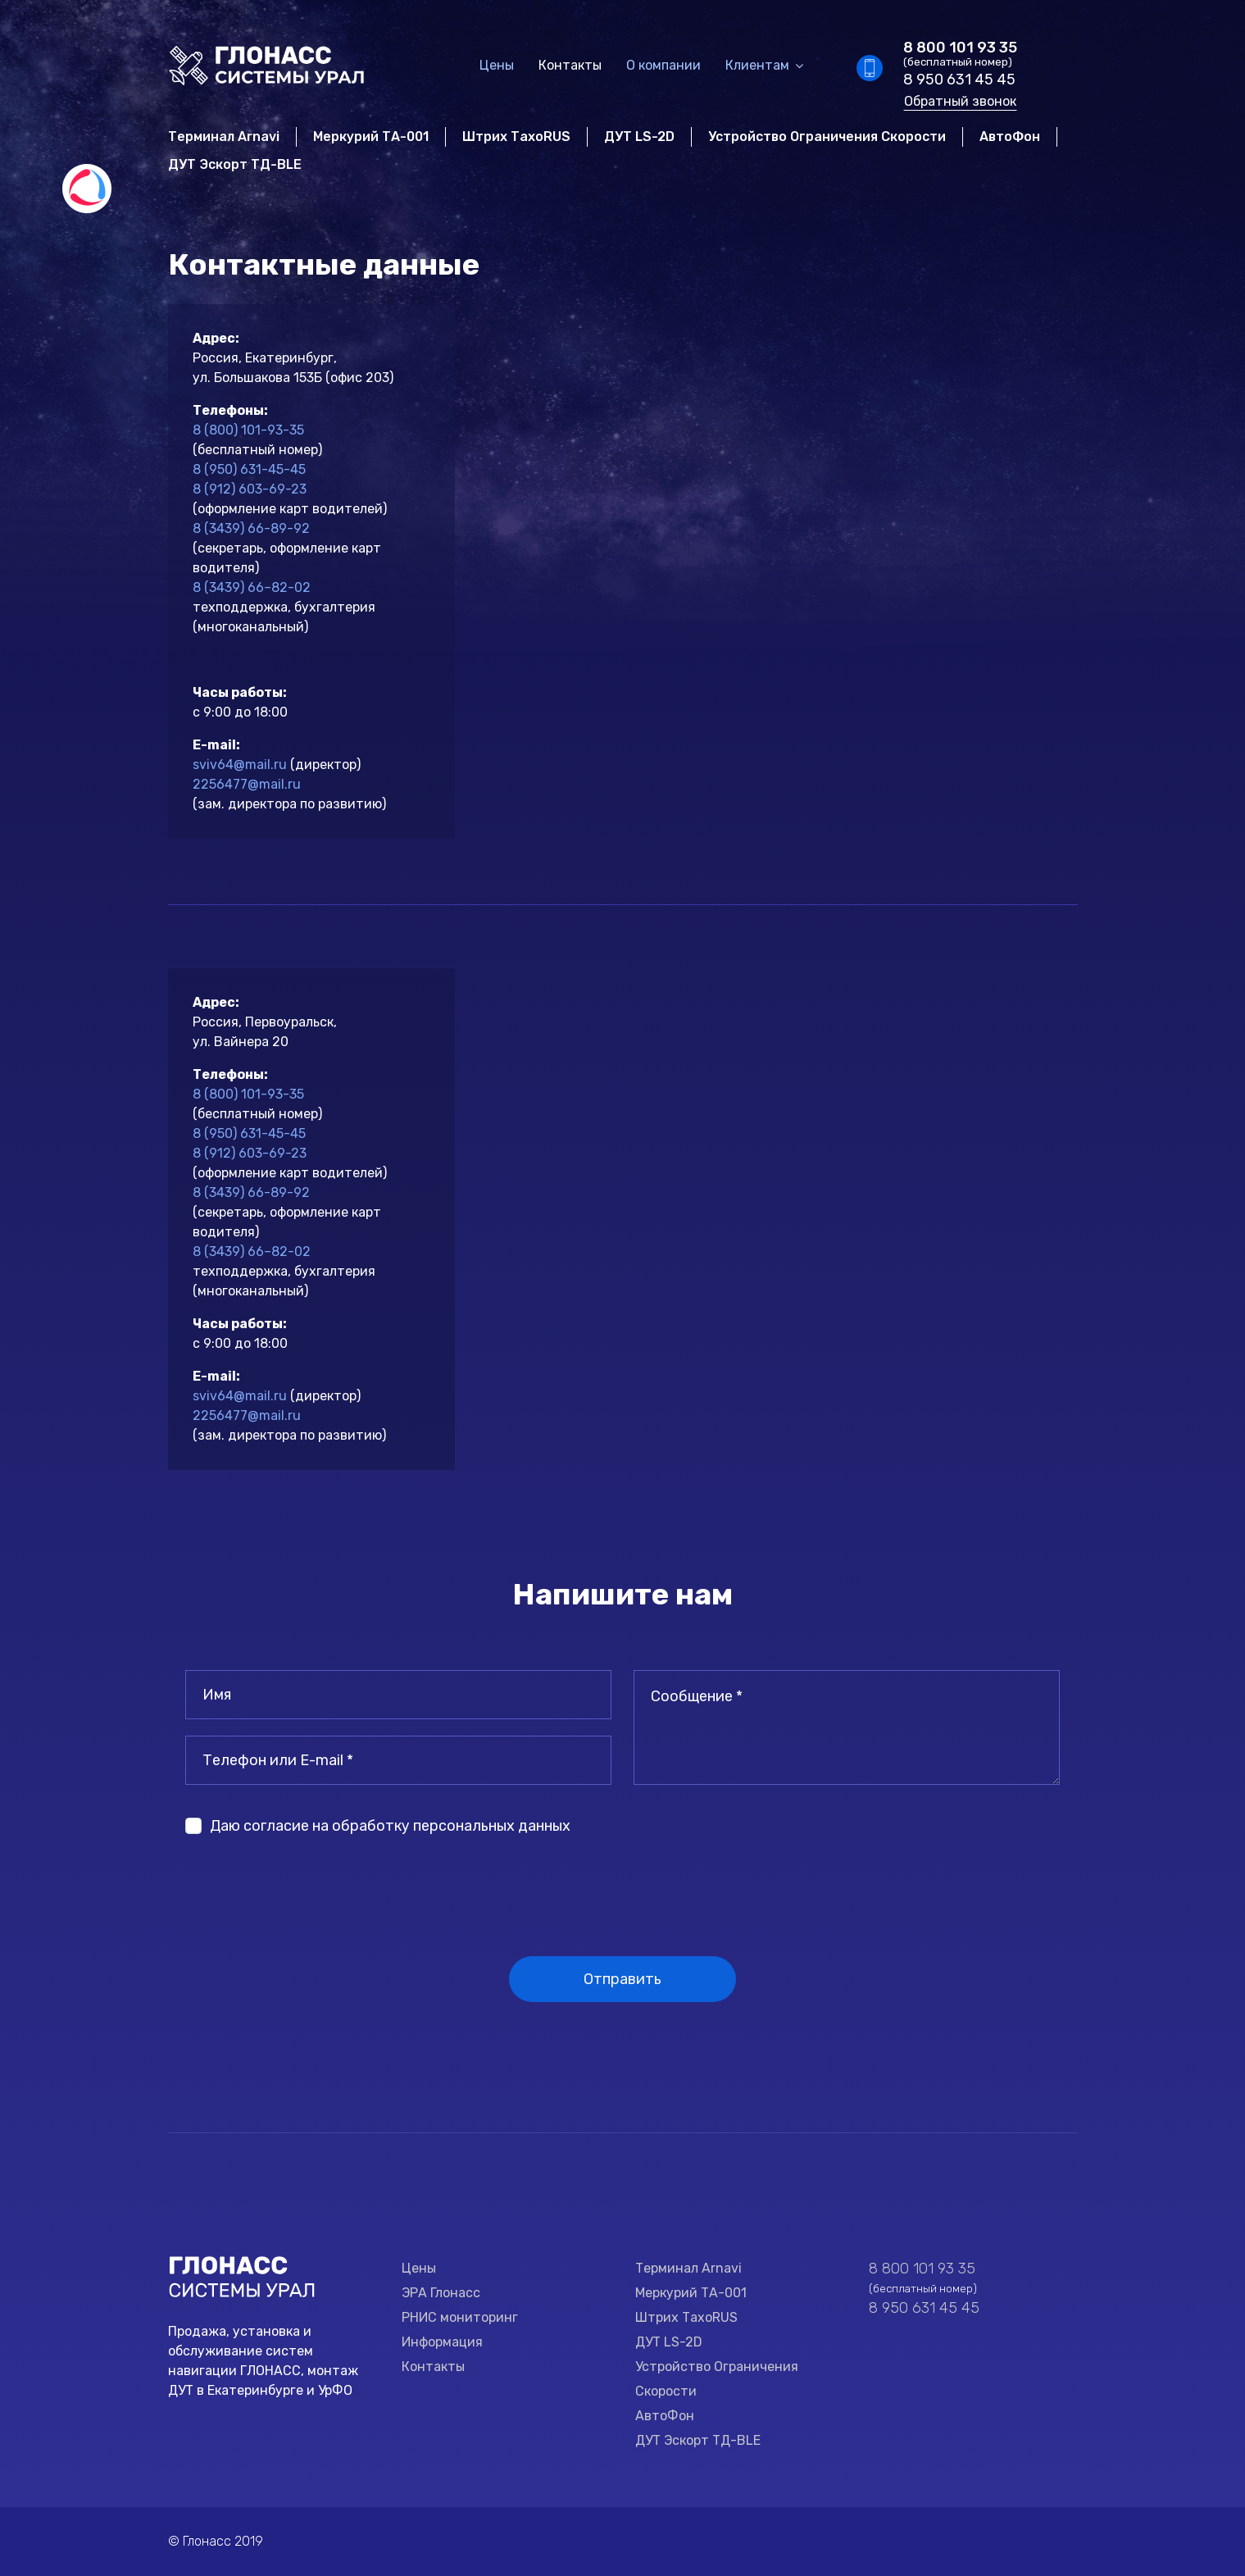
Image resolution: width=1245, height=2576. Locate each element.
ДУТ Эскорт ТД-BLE (235, 164)
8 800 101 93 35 (960, 48)
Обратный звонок (960, 101)
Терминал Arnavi (223, 136)
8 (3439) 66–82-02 (252, 587)
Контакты (570, 65)
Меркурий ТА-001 (371, 136)
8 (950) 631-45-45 (249, 469)
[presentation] (309, 1883)
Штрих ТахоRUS (516, 136)
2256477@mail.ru (247, 784)
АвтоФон (1009, 136)
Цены (496, 65)
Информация (442, 2342)
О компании (663, 65)
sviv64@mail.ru (240, 764)
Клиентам (757, 65)
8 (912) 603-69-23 (250, 489)
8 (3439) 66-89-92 (251, 528)
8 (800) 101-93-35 (248, 430)
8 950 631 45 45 (959, 80)
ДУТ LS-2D (639, 136)
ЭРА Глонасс (441, 2293)
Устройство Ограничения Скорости (827, 136)
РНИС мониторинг (460, 2317)
